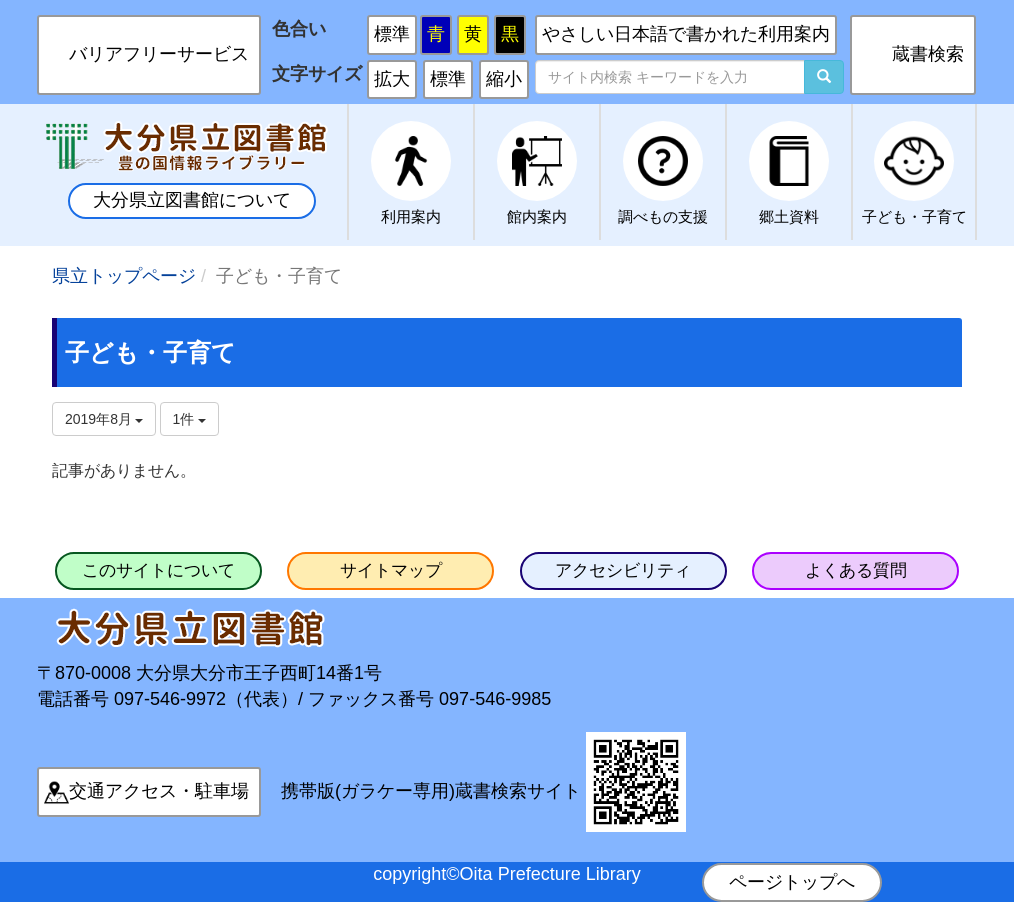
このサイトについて (158, 570)
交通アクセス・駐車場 (159, 791)
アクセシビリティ (623, 570)
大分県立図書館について (192, 200)
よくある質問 (856, 570)
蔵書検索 (928, 54)
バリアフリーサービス (159, 54)
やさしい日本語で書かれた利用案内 (686, 34)
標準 (392, 34)
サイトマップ (391, 570)
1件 (190, 419)
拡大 (392, 79)
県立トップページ (124, 276)
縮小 (504, 79)
